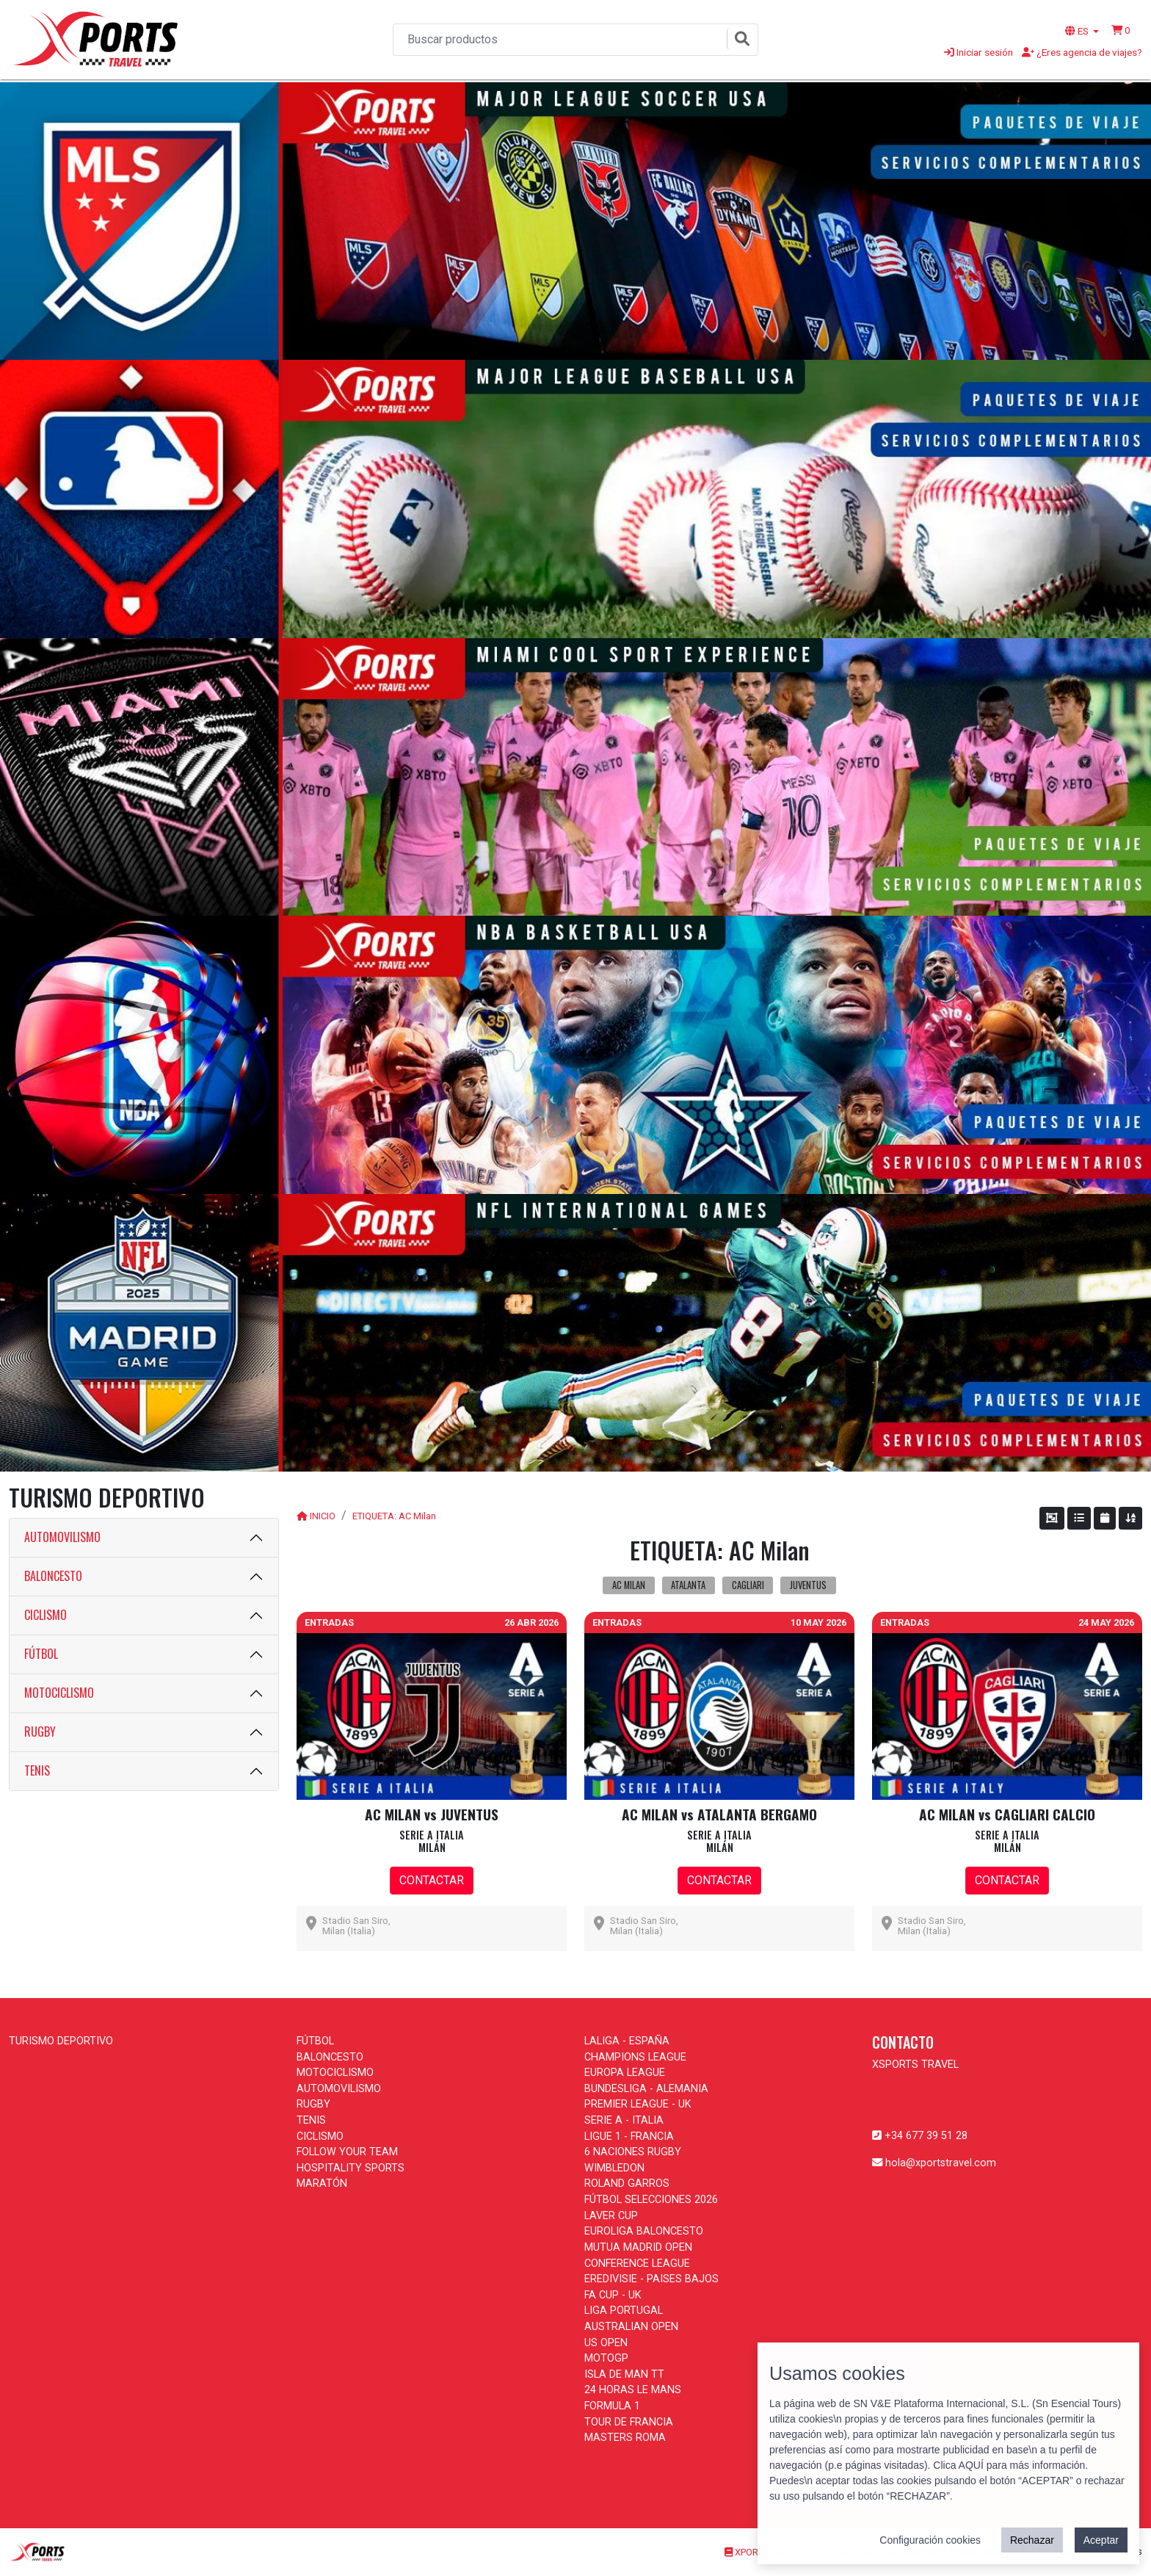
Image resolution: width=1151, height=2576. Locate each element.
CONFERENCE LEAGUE (637, 2263)
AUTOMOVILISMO (62, 1537)
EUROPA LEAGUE (624, 2072)
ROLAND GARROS (626, 2183)
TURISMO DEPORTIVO (61, 2041)
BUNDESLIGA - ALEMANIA (646, 2089)
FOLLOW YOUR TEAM (347, 2152)
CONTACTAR (431, 1880)
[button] (1120, 30)
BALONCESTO (53, 1576)
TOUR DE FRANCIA (628, 2422)
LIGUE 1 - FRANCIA (629, 2136)
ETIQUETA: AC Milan (394, 1516)
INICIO (322, 1516)
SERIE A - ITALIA (624, 2120)
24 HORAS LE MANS (632, 2390)
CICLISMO (45, 1615)
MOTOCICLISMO (59, 1692)
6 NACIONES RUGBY (632, 2152)
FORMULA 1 (612, 2406)
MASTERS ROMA (625, 2437)
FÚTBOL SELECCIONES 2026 (651, 2199)
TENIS (37, 1770)
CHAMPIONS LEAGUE (635, 2057)
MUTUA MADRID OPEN (638, 2247)
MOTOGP (606, 2358)
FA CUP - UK (613, 2295)
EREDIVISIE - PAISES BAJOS (651, 2279)
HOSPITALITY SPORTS (350, 2168)
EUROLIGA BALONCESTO (643, 2231)
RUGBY (40, 1731)
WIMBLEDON (614, 2168)
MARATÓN (322, 2183)
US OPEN (606, 2343)
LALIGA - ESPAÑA (626, 2041)
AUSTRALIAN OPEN (631, 2326)
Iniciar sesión (978, 52)
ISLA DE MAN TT (624, 2374)
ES (1078, 31)
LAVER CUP (611, 2216)
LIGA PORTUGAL (623, 2310)
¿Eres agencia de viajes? (1082, 52)
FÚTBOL (41, 1654)
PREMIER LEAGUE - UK (637, 2104)
